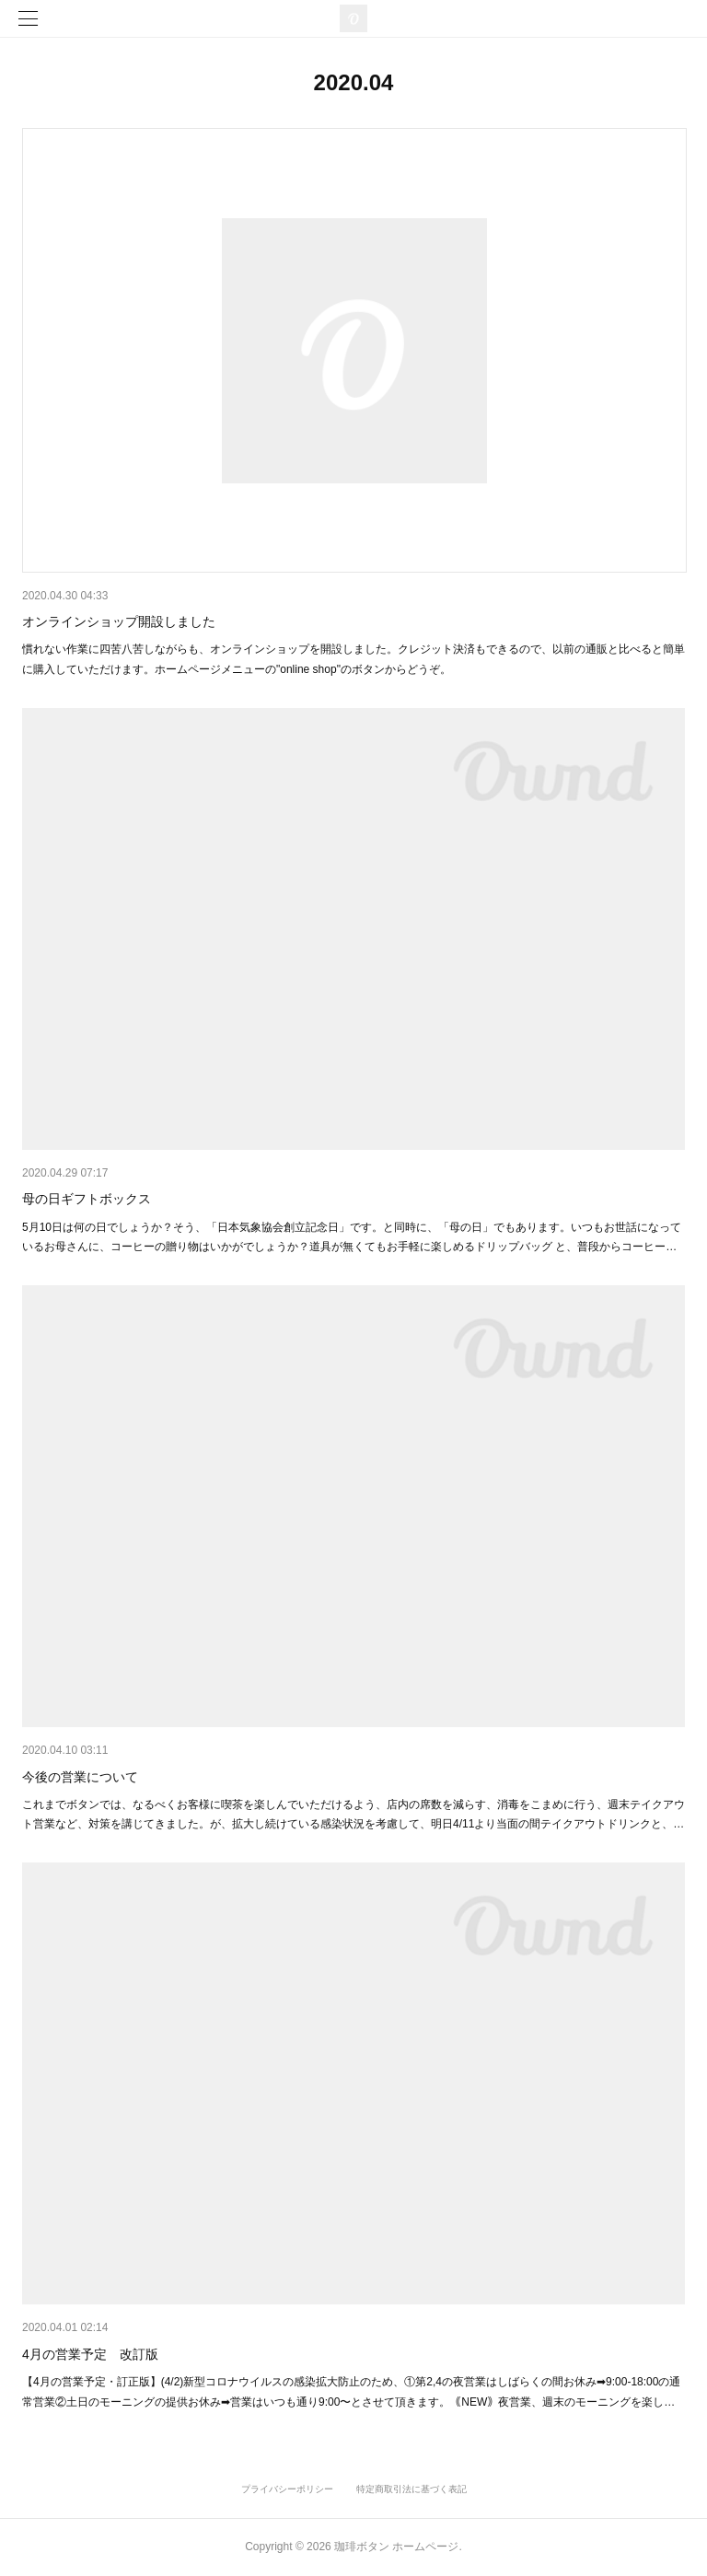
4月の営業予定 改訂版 (90, 2354)
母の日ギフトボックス (86, 1198)
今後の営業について (80, 1777)
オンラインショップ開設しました (118, 621)
